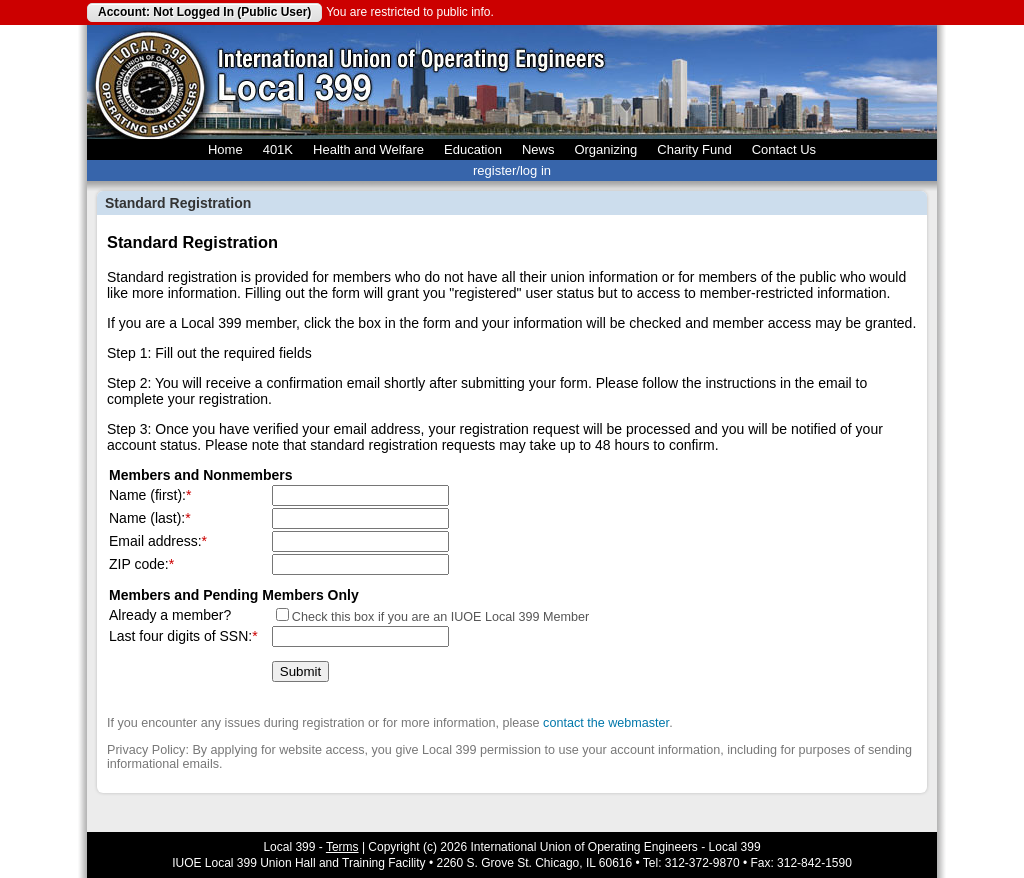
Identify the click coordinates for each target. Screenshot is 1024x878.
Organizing (605, 149)
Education (473, 149)
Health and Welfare (368, 149)
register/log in (512, 170)
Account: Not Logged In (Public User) (204, 12)
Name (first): (147, 495)
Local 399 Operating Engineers (149, 82)
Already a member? (170, 615)
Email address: (155, 541)
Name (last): (147, 518)
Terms (342, 847)
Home (225, 149)
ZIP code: (139, 564)
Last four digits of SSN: (180, 636)
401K (278, 149)
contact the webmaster (606, 723)
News (538, 149)
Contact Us (784, 149)
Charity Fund (694, 149)
